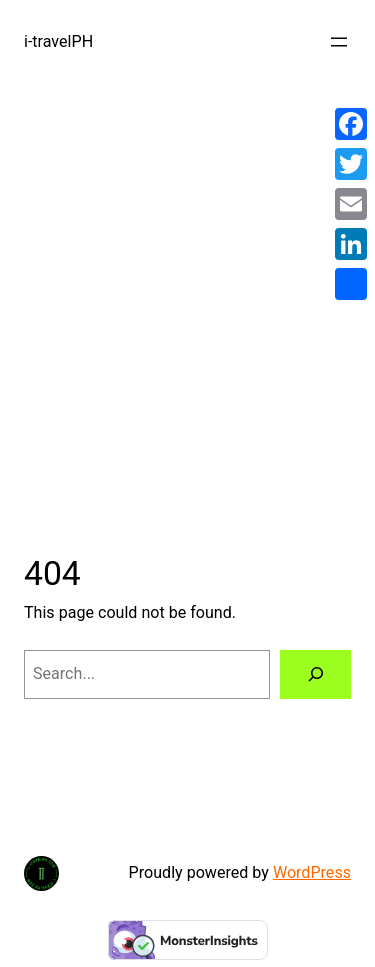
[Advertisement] (187, 294)
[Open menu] (339, 42)
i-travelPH (58, 41)
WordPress (312, 872)
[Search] (315, 674)
